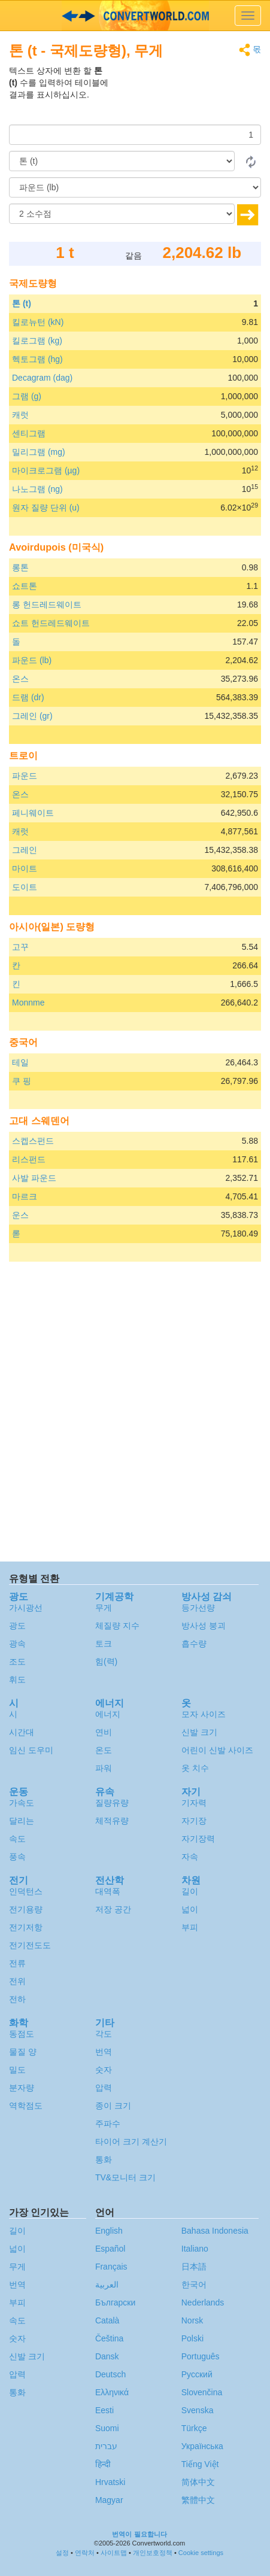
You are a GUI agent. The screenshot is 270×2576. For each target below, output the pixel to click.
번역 (103, 2051)
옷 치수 (195, 1768)
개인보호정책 (152, 2552)
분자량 (21, 2087)
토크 (103, 1643)
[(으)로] (135, 187)
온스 (20, 679)
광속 (17, 1643)
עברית (106, 2446)
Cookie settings (200, 2552)
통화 (103, 2159)
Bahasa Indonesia (214, 2230)
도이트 (24, 887)
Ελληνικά (112, 2392)
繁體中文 (198, 2500)
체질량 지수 (117, 1625)
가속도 (21, 1803)
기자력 (194, 1803)
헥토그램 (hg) (37, 359)
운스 (20, 1215)
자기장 (194, 1820)
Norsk (192, 2320)
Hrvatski (110, 2482)
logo (135, 16)
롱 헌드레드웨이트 (46, 604)
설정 (62, 2552)
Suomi (107, 2428)
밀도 (17, 2069)
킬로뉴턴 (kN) (37, 322)
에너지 (107, 1714)
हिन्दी (103, 2464)
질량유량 (112, 1803)
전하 (17, 1999)
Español (110, 2248)
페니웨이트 (33, 813)
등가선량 (198, 1607)
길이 (189, 1891)
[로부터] (122, 161)
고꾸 (20, 947)
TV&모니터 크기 (125, 2177)
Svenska (197, 2410)
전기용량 (26, 1909)
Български (115, 2302)
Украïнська (202, 2446)
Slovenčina (202, 2392)
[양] (135, 134)
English (109, 2230)
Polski (192, 2338)
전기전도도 (30, 1945)
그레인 (24, 850)
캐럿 (20, 415)
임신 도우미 (31, 1750)
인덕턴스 (26, 1891)
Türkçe (194, 2428)
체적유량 (112, 1820)
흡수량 (194, 1643)
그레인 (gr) (32, 716)
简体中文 (198, 2482)
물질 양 (23, 2051)
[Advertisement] (186, 94)
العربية (107, 2284)
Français (111, 2266)
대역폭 (107, 1891)
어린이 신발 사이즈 (217, 1750)
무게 (103, 1607)
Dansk (107, 2356)
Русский (197, 2374)
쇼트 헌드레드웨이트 (51, 623)
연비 (103, 1732)
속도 (17, 1838)
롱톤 (20, 567)
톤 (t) (21, 303)
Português (200, 2356)
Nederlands (203, 2302)
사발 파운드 (34, 1178)
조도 (17, 1661)
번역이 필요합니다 (139, 2534)
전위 (17, 1981)
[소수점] (122, 213)
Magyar (109, 2500)
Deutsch (110, 2374)
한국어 (194, 2284)
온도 (103, 1750)
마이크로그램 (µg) (46, 470)
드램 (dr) (28, 697)
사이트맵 (114, 2552)
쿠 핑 (21, 1081)
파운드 (24, 775)
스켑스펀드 (33, 1141)
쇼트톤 (24, 586)
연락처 (85, 2552)
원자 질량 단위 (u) (46, 507)
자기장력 (198, 1838)
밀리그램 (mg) (38, 452)
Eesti (104, 2410)
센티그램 (28, 433)
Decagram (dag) (42, 377)
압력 (103, 2087)
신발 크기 (199, 1732)
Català (107, 2320)
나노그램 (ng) (37, 489)
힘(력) (106, 1661)
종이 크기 (113, 2105)
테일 (20, 1062)
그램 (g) (26, 396)
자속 (189, 1856)
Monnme (28, 1002)
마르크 (24, 1196)
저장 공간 (113, 1909)
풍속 (17, 1856)
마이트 (24, 868)
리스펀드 (28, 1159)
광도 (17, 1625)
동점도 (21, 2034)
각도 (103, 2034)
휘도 (17, 1679)
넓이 (189, 1909)
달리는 (21, 1820)
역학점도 (26, 2105)
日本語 (194, 2266)
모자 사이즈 (203, 1714)
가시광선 (26, 1607)
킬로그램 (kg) (37, 340)
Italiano (194, 2248)
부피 (189, 1927)
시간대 (21, 1732)
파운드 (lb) (31, 660)
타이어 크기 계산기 (131, 2141)
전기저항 (26, 1927)
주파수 (107, 2123)
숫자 (103, 2069)
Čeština (109, 2338)
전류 (17, 1963)
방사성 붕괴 (203, 1625)
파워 (103, 1768)
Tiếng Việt (200, 2464)
